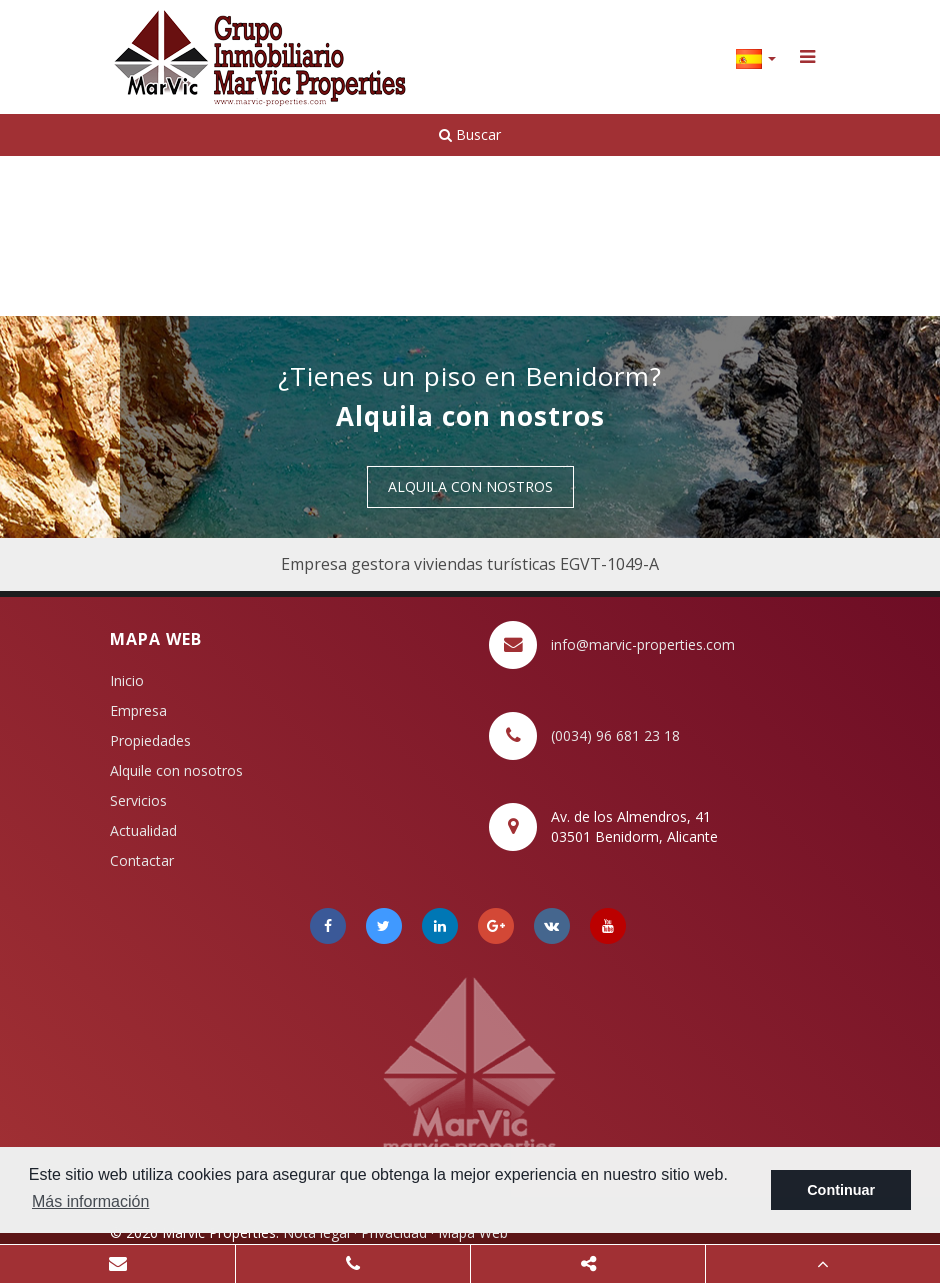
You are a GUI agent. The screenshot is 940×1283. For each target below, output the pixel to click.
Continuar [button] (841, 1190)
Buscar (470, 134)
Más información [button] (90, 1201)
